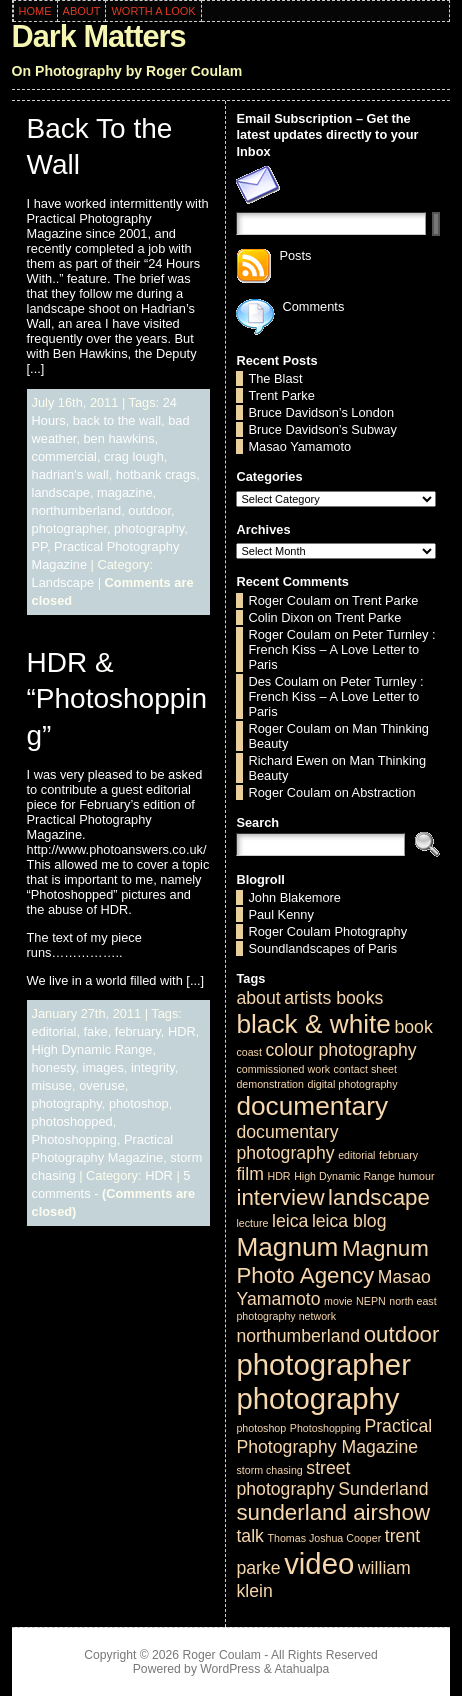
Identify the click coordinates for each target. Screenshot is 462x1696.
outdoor (149, 510)
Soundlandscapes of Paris (322, 948)
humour (416, 1176)
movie (338, 1301)
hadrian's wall (70, 474)
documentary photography (287, 1142)
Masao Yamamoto (299, 446)
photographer (69, 528)
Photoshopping (74, 1139)
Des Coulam (283, 681)
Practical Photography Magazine (334, 1436)
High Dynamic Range (92, 1049)
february (138, 1031)
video (319, 1563)
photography (149, 528)
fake (96, 1031)
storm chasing (269, 1470)
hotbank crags (156, 474)
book (413, 1027)
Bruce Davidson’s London (321, 412)
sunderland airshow (333, 1512)
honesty (54, 1067)
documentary (312, 1106)
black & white (313, 1024)
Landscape (63, 582)
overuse (102, 1085)
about (258, 998)
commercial (64, 456)
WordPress (230, 1669)
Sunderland (383, 1489)
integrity (153, 1067)
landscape (61, 492)
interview (280, 1197)
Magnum (287, 1247)
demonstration (270, 1084)
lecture (252, 1223)
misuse (52, 1085)
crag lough (134, 456)
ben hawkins (119, 438)
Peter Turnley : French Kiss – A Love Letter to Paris (341, 649)
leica (290, 1221)
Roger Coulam (289, 600)
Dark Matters (99, 36)
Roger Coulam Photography (327, 931)
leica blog (349, 1221)
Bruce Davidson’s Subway (322, 429)
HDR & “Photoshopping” (117, 699)
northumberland (77, 510)
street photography (293, 1478)
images (103, 1067)
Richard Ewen (288, 760)
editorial (54, 1031)
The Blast (275, 378)
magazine (125, 492)
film (249, 1174)
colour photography (340, 1050)
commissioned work (283, 1069)
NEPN (371, 1301)
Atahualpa (301, 1669)
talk (249, 1536)
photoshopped (72, 1121)
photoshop (139, 1103)
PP (39, 546)
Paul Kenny (280, 914)
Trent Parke (281, 395)
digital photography (353, 1084)
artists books (333, 998)
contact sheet (365, 1069)
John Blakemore (294, 897)
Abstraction (384, 792)
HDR (182, 1031)
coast (248, 1052)
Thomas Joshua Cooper (324, 1538)
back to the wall (117, 420)
